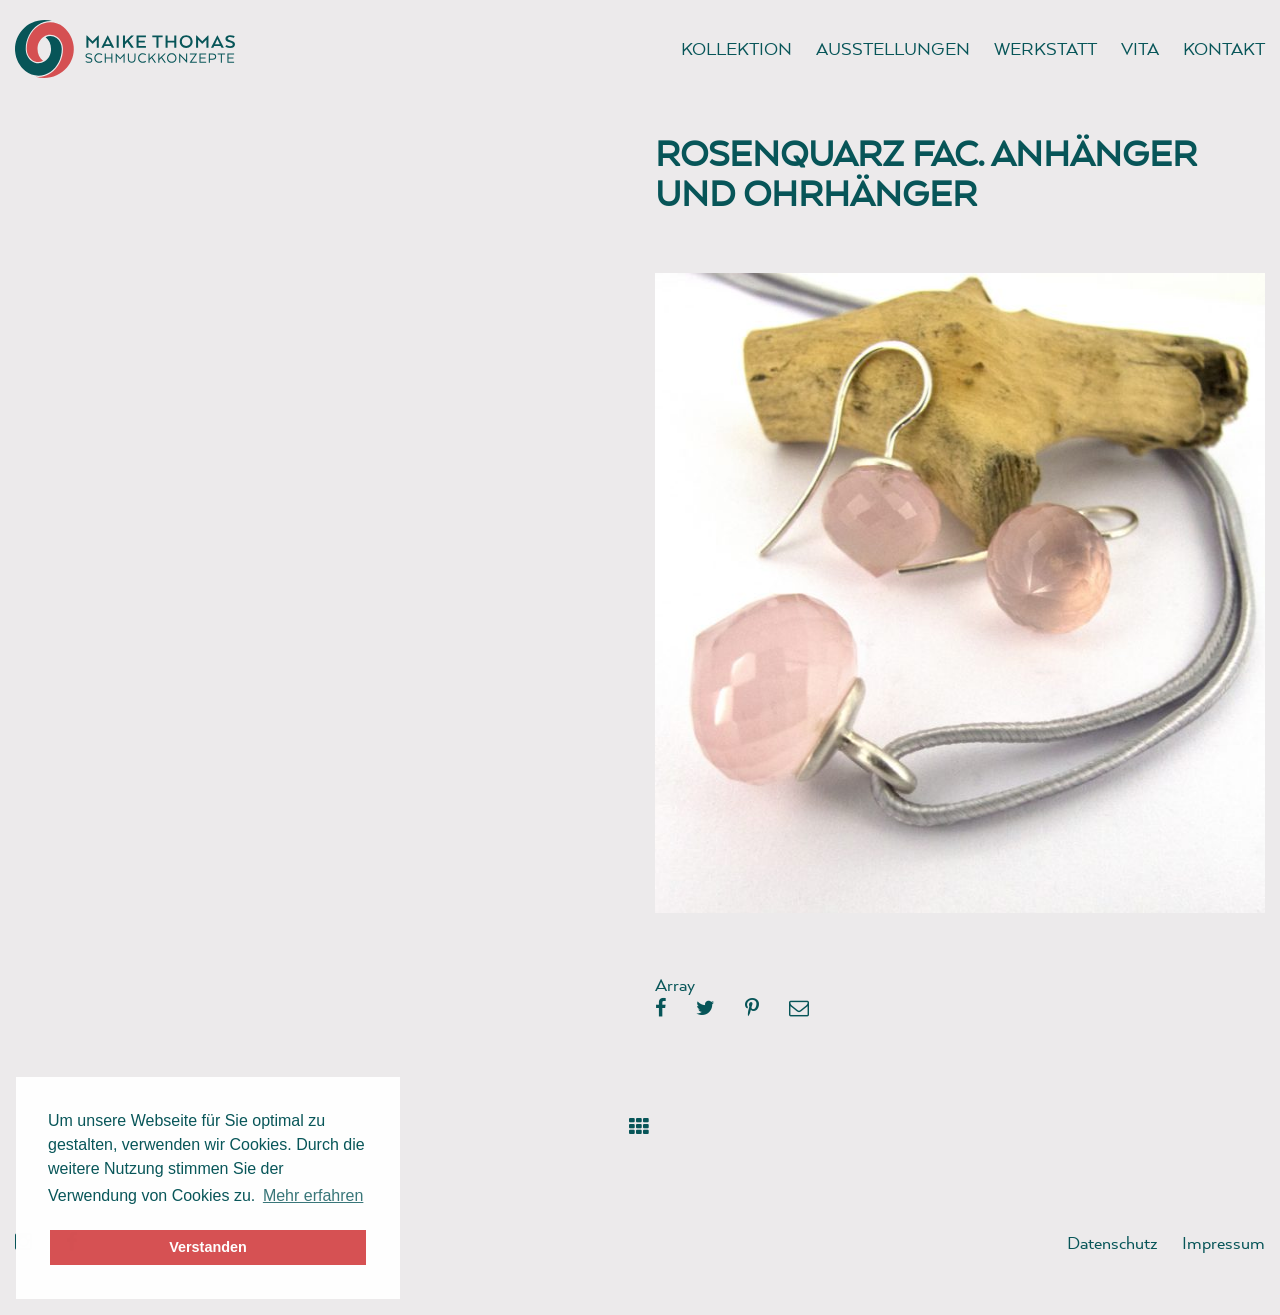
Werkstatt (1045, 48)
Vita (1140, 48)
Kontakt (1224, 48)
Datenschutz (1112, 1242)
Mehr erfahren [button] (313, 1195)
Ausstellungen (893, 48)
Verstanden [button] (208, 1247)
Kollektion (736, 48)
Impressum (1223, 1242)
